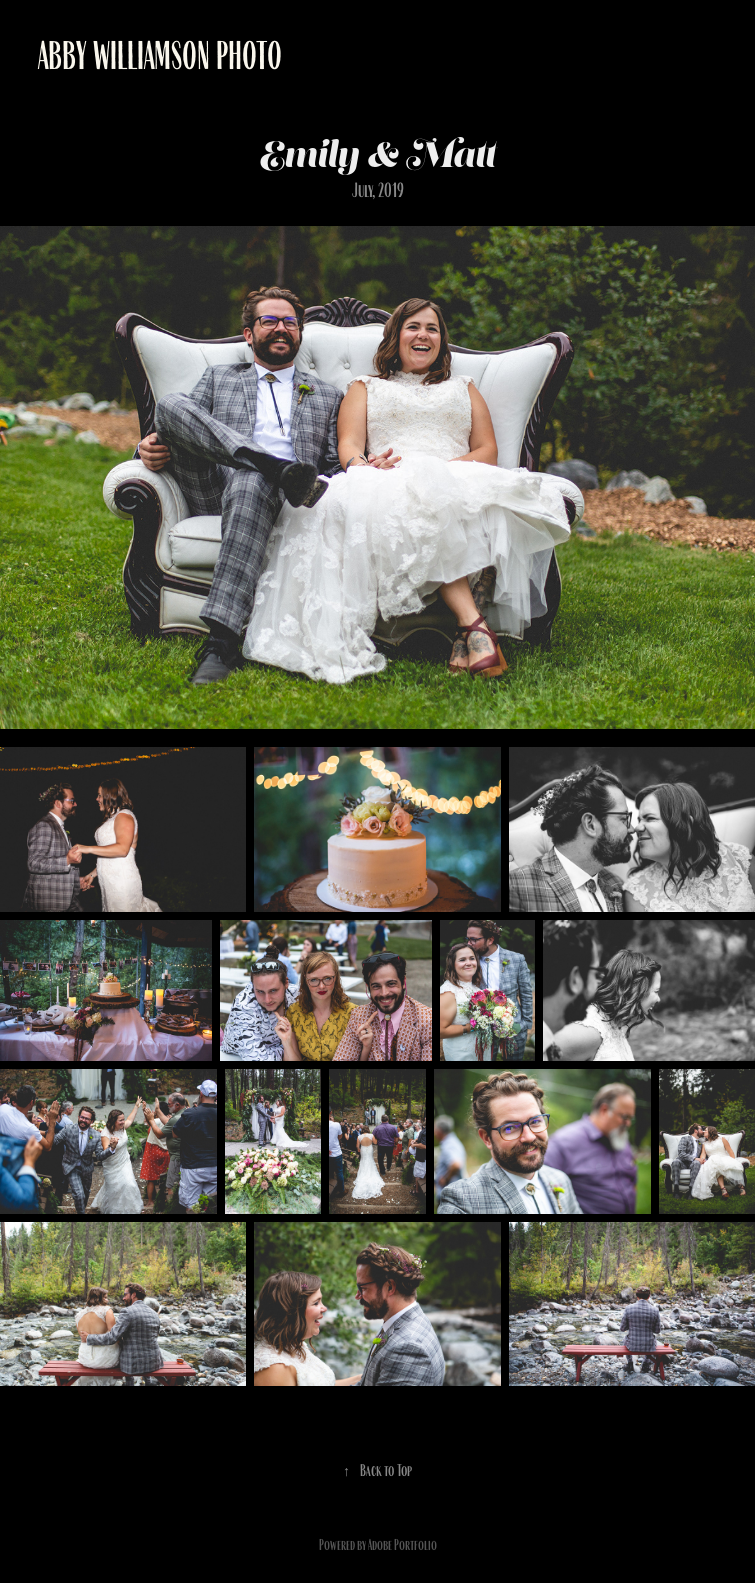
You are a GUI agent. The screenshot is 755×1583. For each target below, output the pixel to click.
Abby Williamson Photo (160, 55)
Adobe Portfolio (402, 1545)
